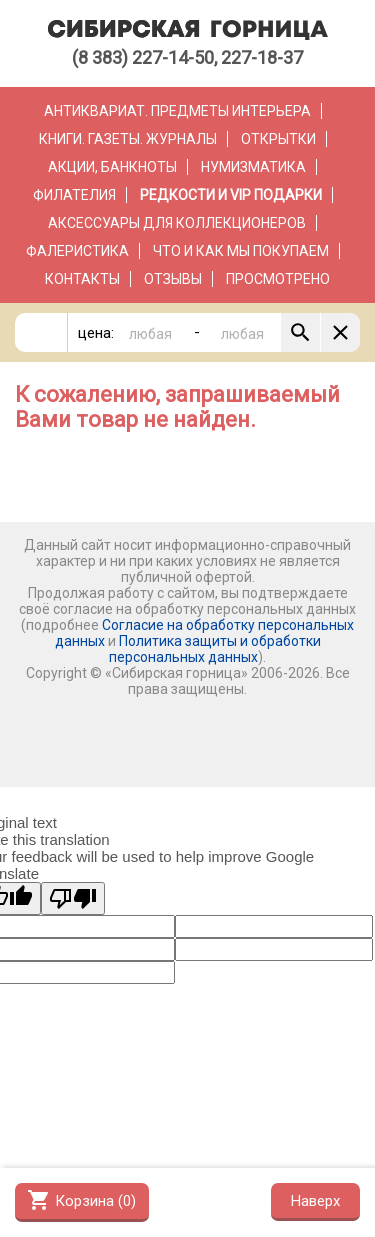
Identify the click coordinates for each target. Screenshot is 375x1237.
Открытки (278, 139)
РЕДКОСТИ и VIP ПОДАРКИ (231, 195)
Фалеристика (77, 251)
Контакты (82, 279)
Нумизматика (253, 167)
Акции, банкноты (112, 167)
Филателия (74, 195)
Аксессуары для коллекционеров (177, 223)
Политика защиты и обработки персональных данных (215, 649)
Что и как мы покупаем (241, 251)
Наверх (315, 1201)
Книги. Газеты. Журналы (128, 139)
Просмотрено (278, 279)
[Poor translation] (73, 898)
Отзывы (173, 279)
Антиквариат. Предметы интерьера (177, 111)
